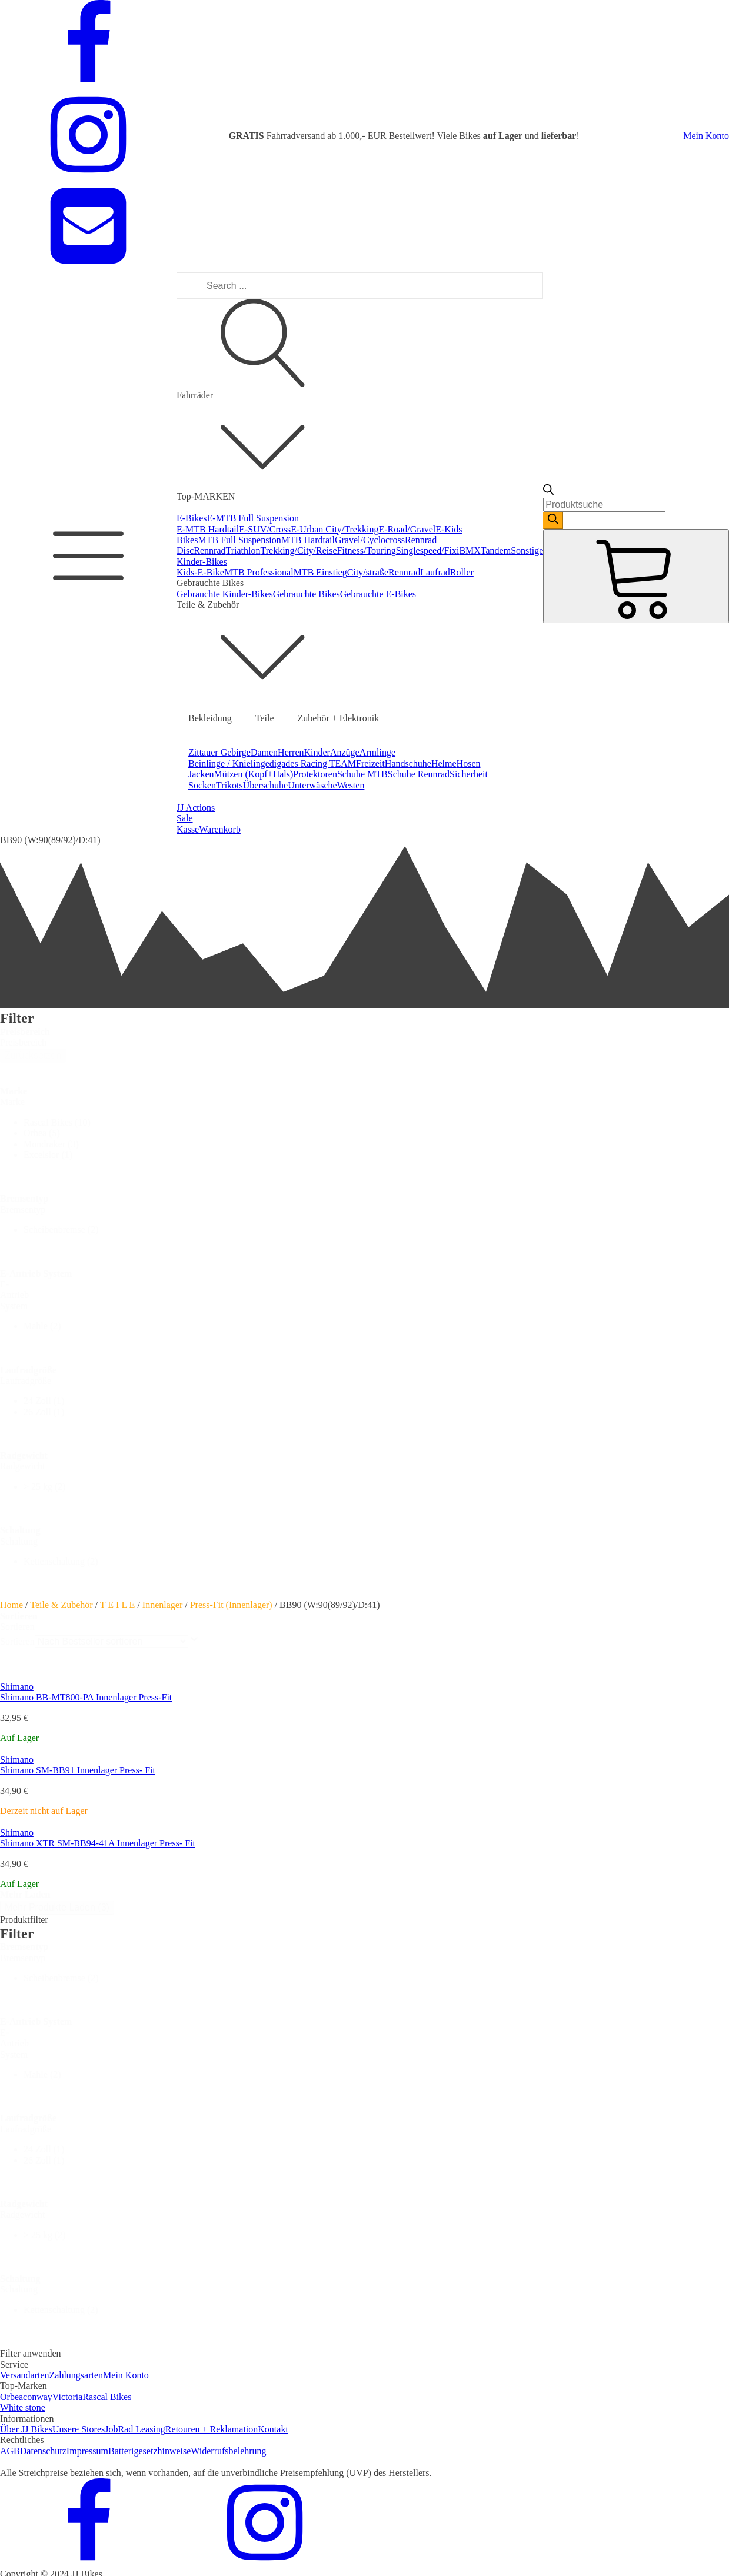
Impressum (87, 2451)
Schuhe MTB (362, 774)
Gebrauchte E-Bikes (378, 594)
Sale (185, 818)
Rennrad (209, 550)
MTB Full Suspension (239, 540)
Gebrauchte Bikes (306, 594)
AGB (10, 2451)
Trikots (229, 785)
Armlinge (377, 752)
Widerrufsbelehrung (228, 2451)
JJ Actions (196, 808)
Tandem (496, 550)
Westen (351, 785)
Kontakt (273, 2429)
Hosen (469, 763)
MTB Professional (259, 572)
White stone (22, 2407)
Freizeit (370, 763)
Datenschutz (43, 2451)
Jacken (201, 774)
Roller (462, 572)
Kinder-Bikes (202, 562)
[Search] (553, 520)
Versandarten (24, 2375)
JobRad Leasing (135, 2429)
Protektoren (315, 774)
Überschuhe (265, 785)
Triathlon (243, 550)
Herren (291, 752)
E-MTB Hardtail (208, 529)
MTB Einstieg (320, 572)
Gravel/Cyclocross (370, 540)
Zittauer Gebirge (219, 752)
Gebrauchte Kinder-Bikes (225, 594)
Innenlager (162, 1605)
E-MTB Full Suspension (253, 518)
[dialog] (364, 2142)
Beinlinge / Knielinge (228, 763)
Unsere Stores (78, 2429)
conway (37, 2397)
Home (11, 1605)
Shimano (17, 1687)
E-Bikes (192, 518)
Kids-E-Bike (200, 572)
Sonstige (527, 550)
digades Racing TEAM (312, 763)
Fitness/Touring (366, 550)
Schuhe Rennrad (419, 774)
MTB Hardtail (308, 540)
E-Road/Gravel (406, 529)
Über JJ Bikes (26, 2429)
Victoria (67, 2397)
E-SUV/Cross (265, 529)
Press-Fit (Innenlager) (231, 1605)
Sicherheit (469, 774)
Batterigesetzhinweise (149, 2451)
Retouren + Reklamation (211, 2429)
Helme (444, 763)
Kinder (317, 752)
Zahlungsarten (76, 2375)
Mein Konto (706, 136)
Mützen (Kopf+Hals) (254, 774)
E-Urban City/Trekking (334, 529)
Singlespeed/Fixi (428, 550)
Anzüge (344, 752)
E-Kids (448, 529)
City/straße (367, 572)
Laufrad (435, 572)
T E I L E (117, 1605)
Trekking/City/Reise (299, 550)
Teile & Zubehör (61, 1605)
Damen (264, 752)
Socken (202, 785)
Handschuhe (408, 763)
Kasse (188, 829)
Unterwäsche (312, 785)
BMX (469, 550)
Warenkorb (220, 829)
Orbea (11, 2397)
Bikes (187, 540)
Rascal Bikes (106, 2397)
